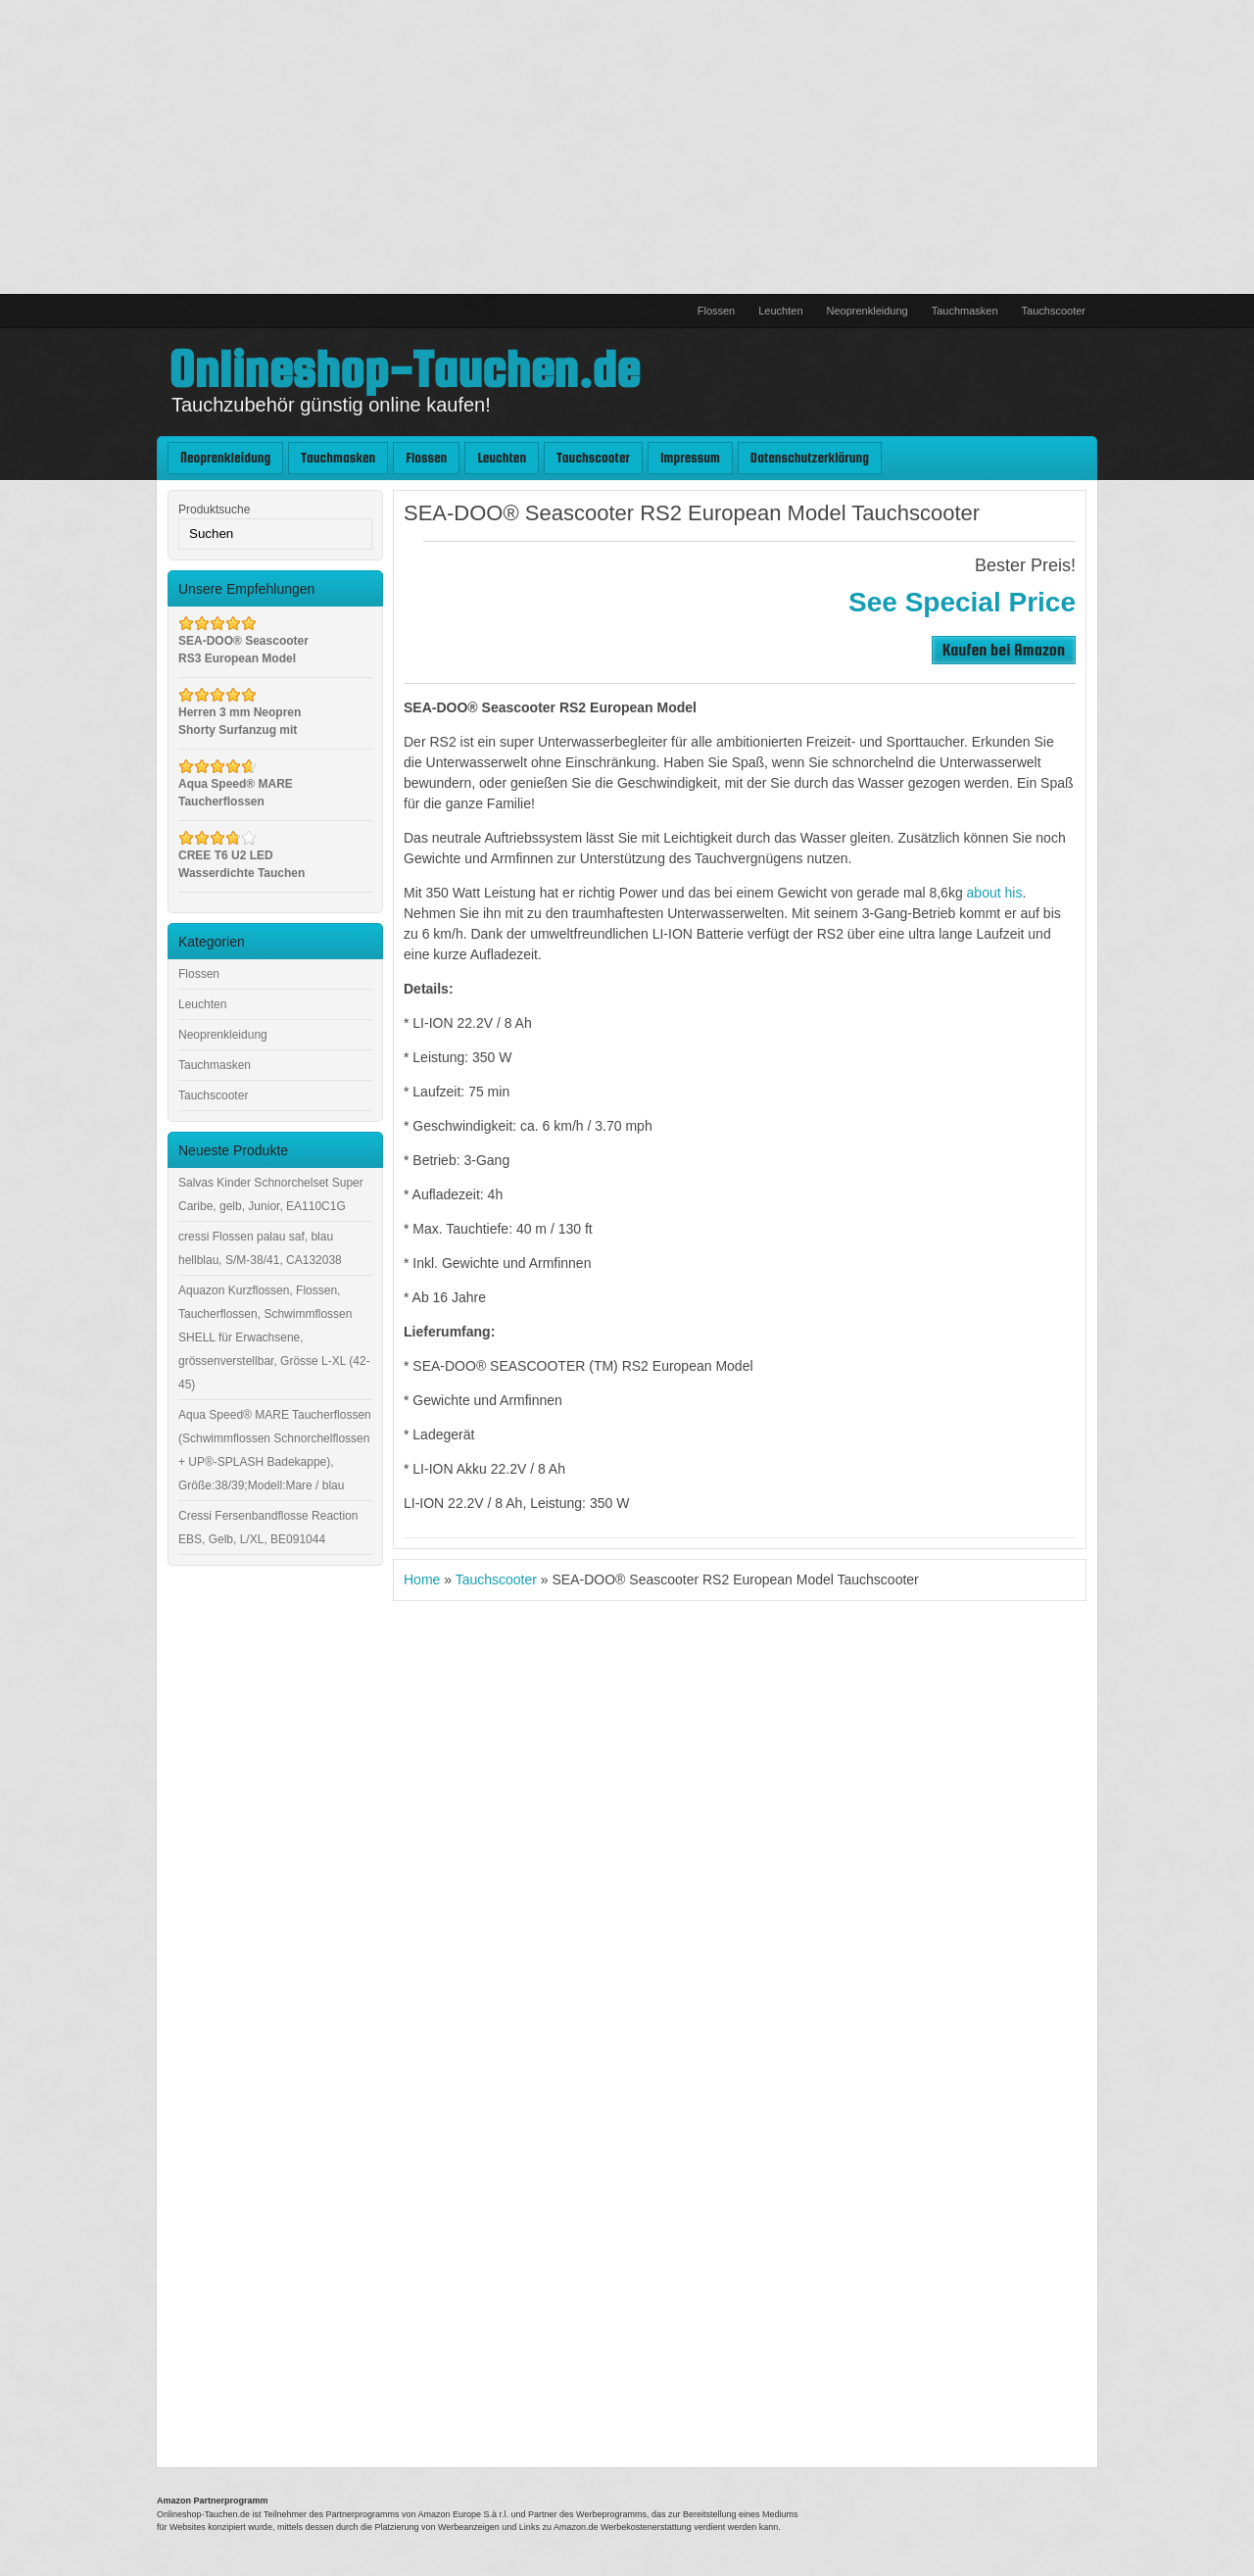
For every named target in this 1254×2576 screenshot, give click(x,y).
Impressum (690, 457)
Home (422, 1579)
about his (995, 892)
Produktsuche (214, 509)
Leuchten (780, 310)
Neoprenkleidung (867, 310)
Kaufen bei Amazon (1003, 649)
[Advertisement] (627, 147)
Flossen (717, 310)
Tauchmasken (965, 310)
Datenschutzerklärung (809, 457)
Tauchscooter (1053, 310)
